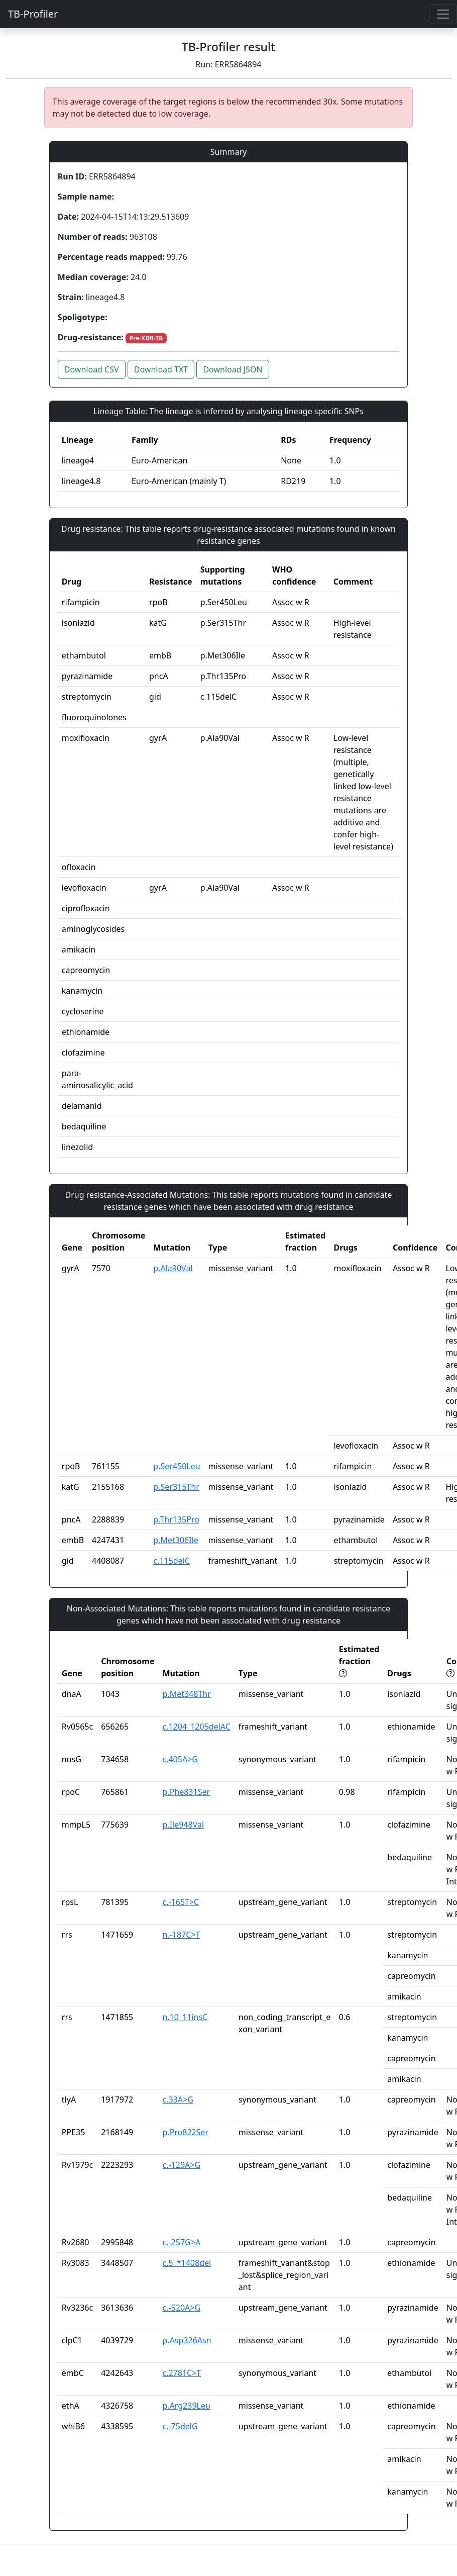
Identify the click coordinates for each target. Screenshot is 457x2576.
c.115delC (171, 1560)
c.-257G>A (182, 2242)
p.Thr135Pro (176, 1519)
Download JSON (232, 369)
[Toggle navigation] (443, 14)
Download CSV (91, 369)
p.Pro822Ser (186, 2132)
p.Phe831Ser (186, 1791)
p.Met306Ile (175, 1540)
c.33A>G (178, 2099)
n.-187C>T (181, 1934)
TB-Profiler (33, 14)
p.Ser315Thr (176, 1486)
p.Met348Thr (187, 1693)
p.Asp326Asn (187, 2340)
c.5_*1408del (187, 2262)
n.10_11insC (185, 2017)
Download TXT (161, 369)
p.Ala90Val (172, 1268)
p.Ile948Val (183, 1824)
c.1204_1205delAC (197, 1726)
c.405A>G (180, 1759)
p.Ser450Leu (176, 1466)
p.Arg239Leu (186, 2405)
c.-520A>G (182, 2307)
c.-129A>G (182, 2164)
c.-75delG (180, 2426)
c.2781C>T (182, 2372)
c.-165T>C (181, 1901)
